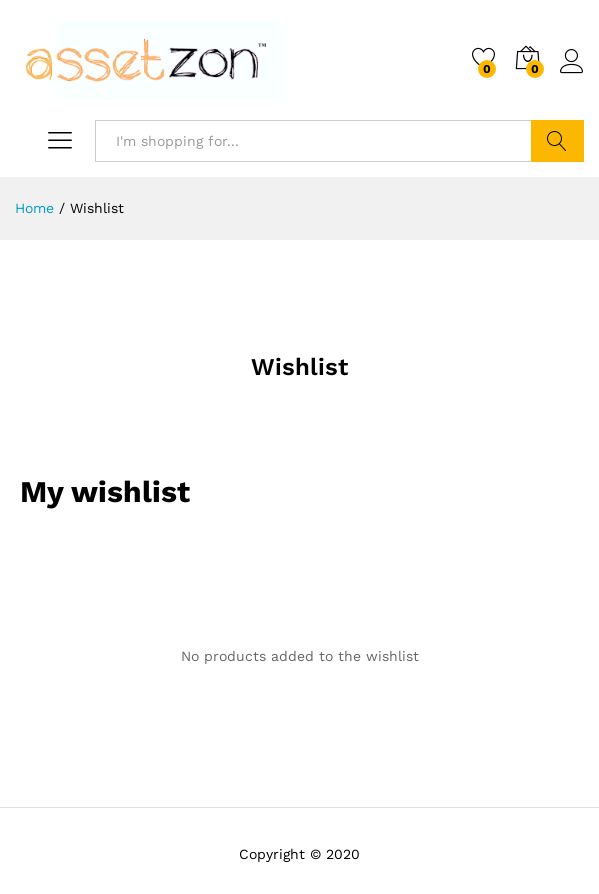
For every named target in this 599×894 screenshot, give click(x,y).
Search (557, 141)
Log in (572, 62)
